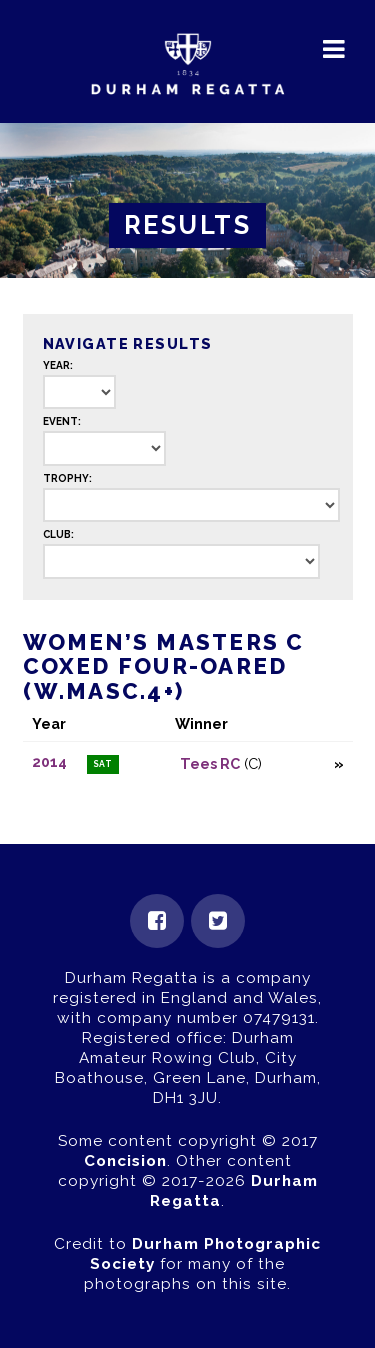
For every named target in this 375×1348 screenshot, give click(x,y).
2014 (49, 761)
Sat (103, 764)
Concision (125, 1161)
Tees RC (210, 763)
